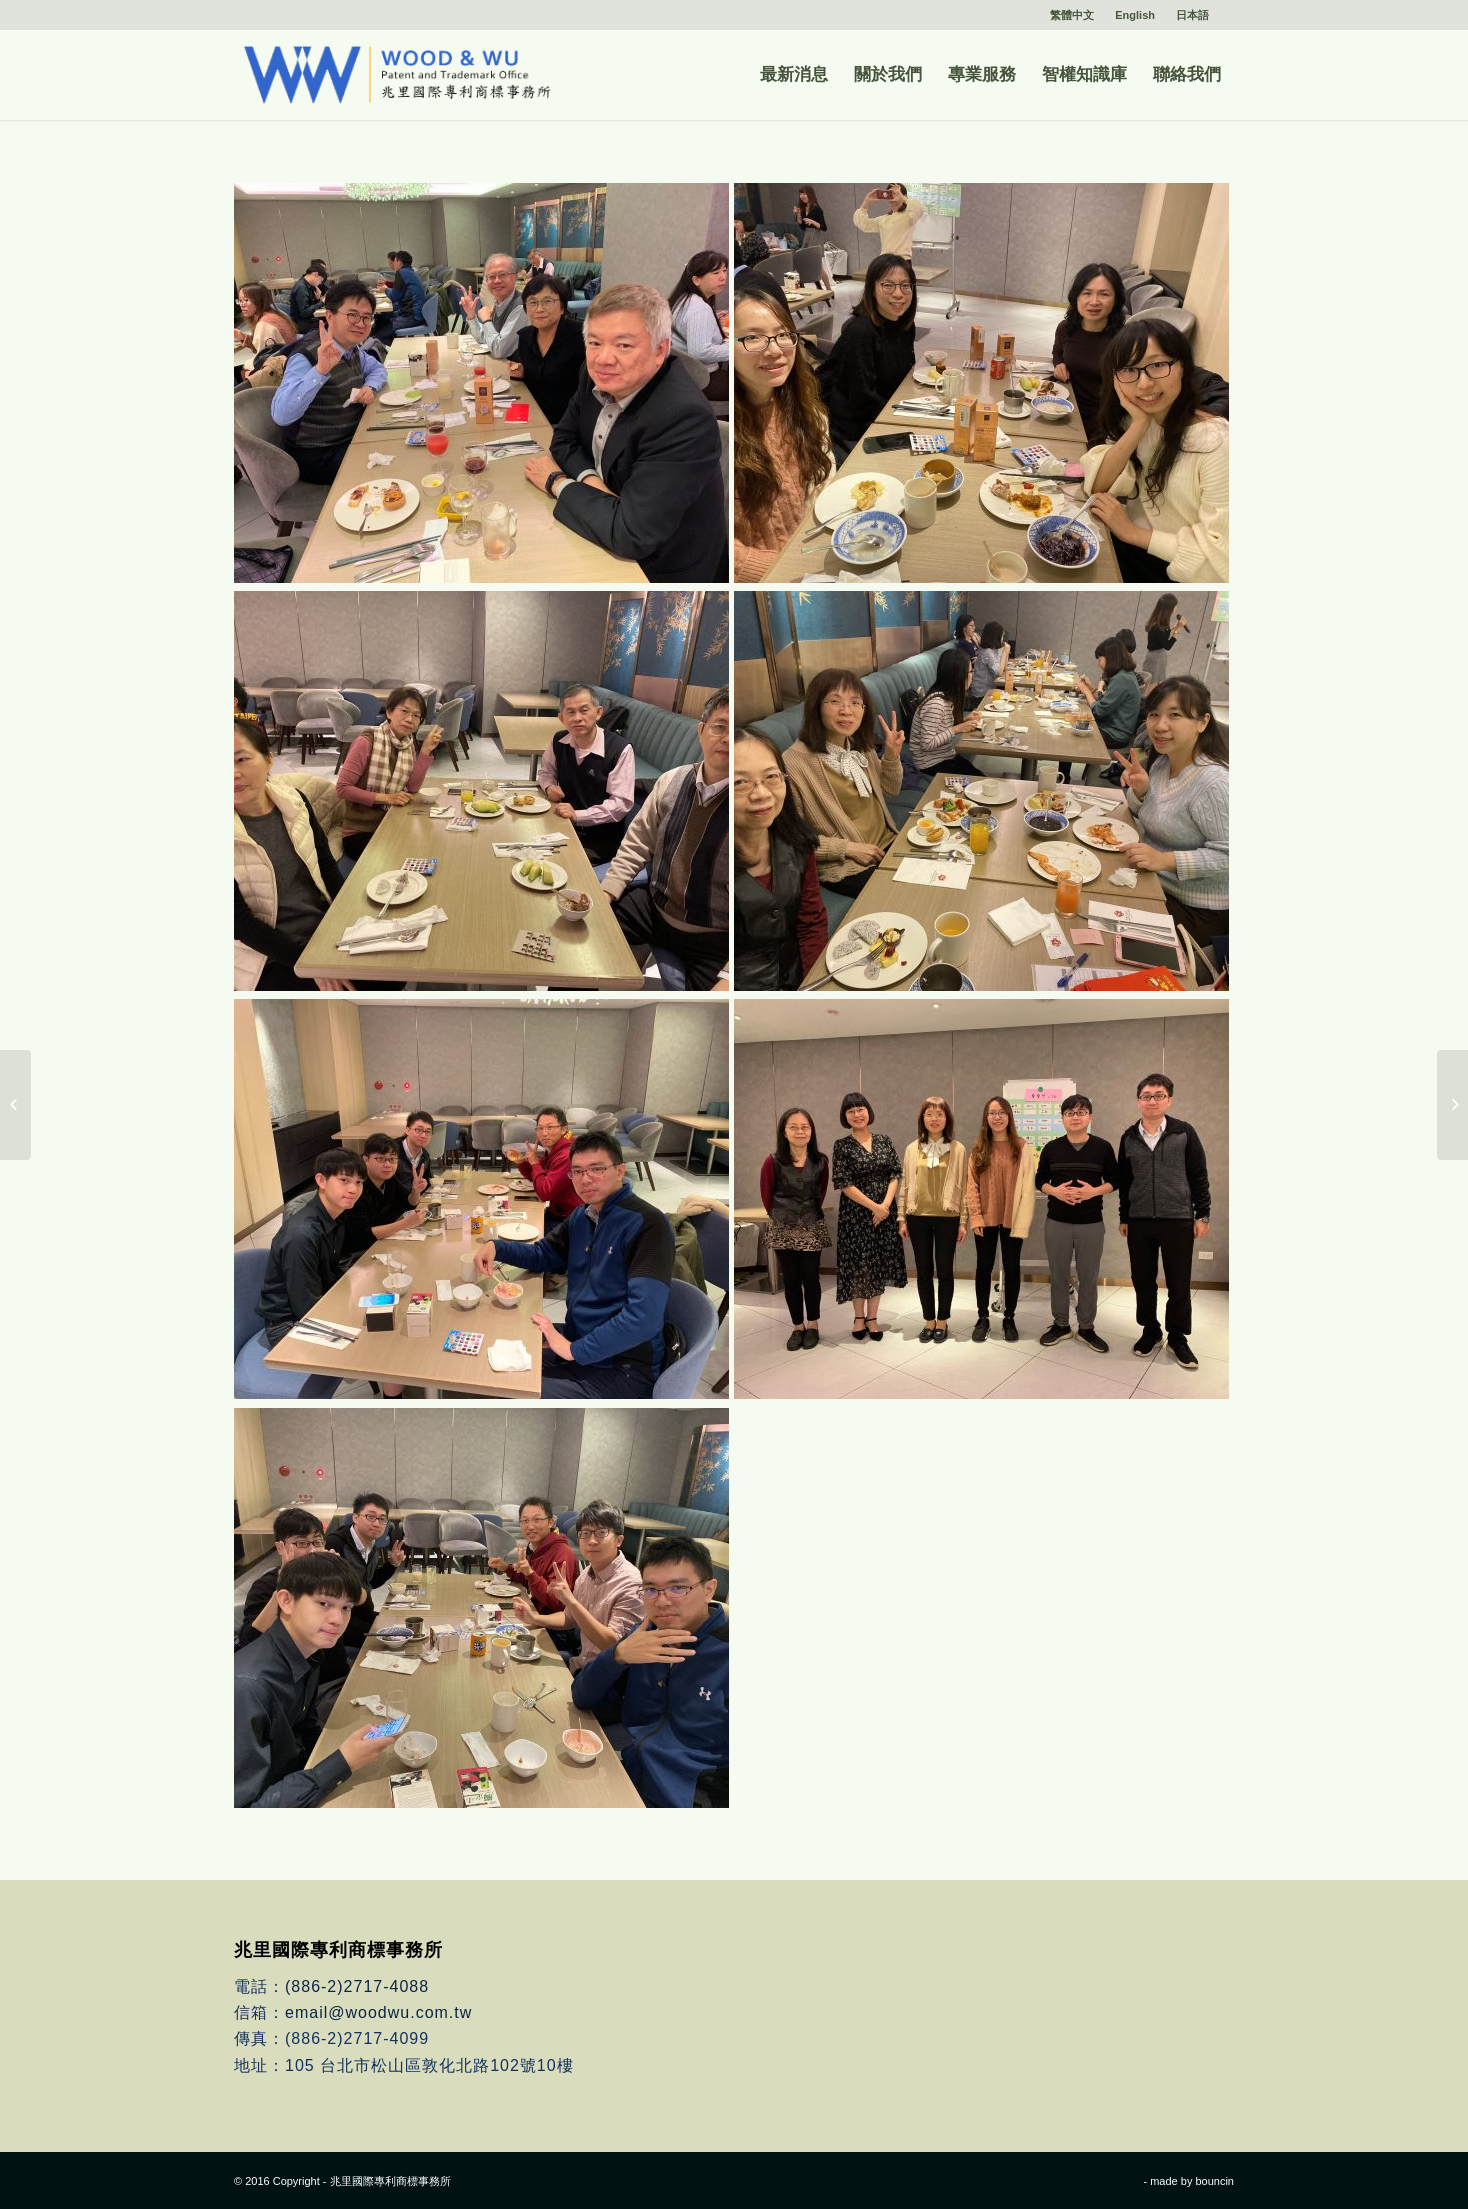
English (1135, 15)
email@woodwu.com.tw (378, 2012)
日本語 (1192, 15)
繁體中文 (1072, 15)
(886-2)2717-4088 (357, 1986)
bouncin (1214, 2181)
